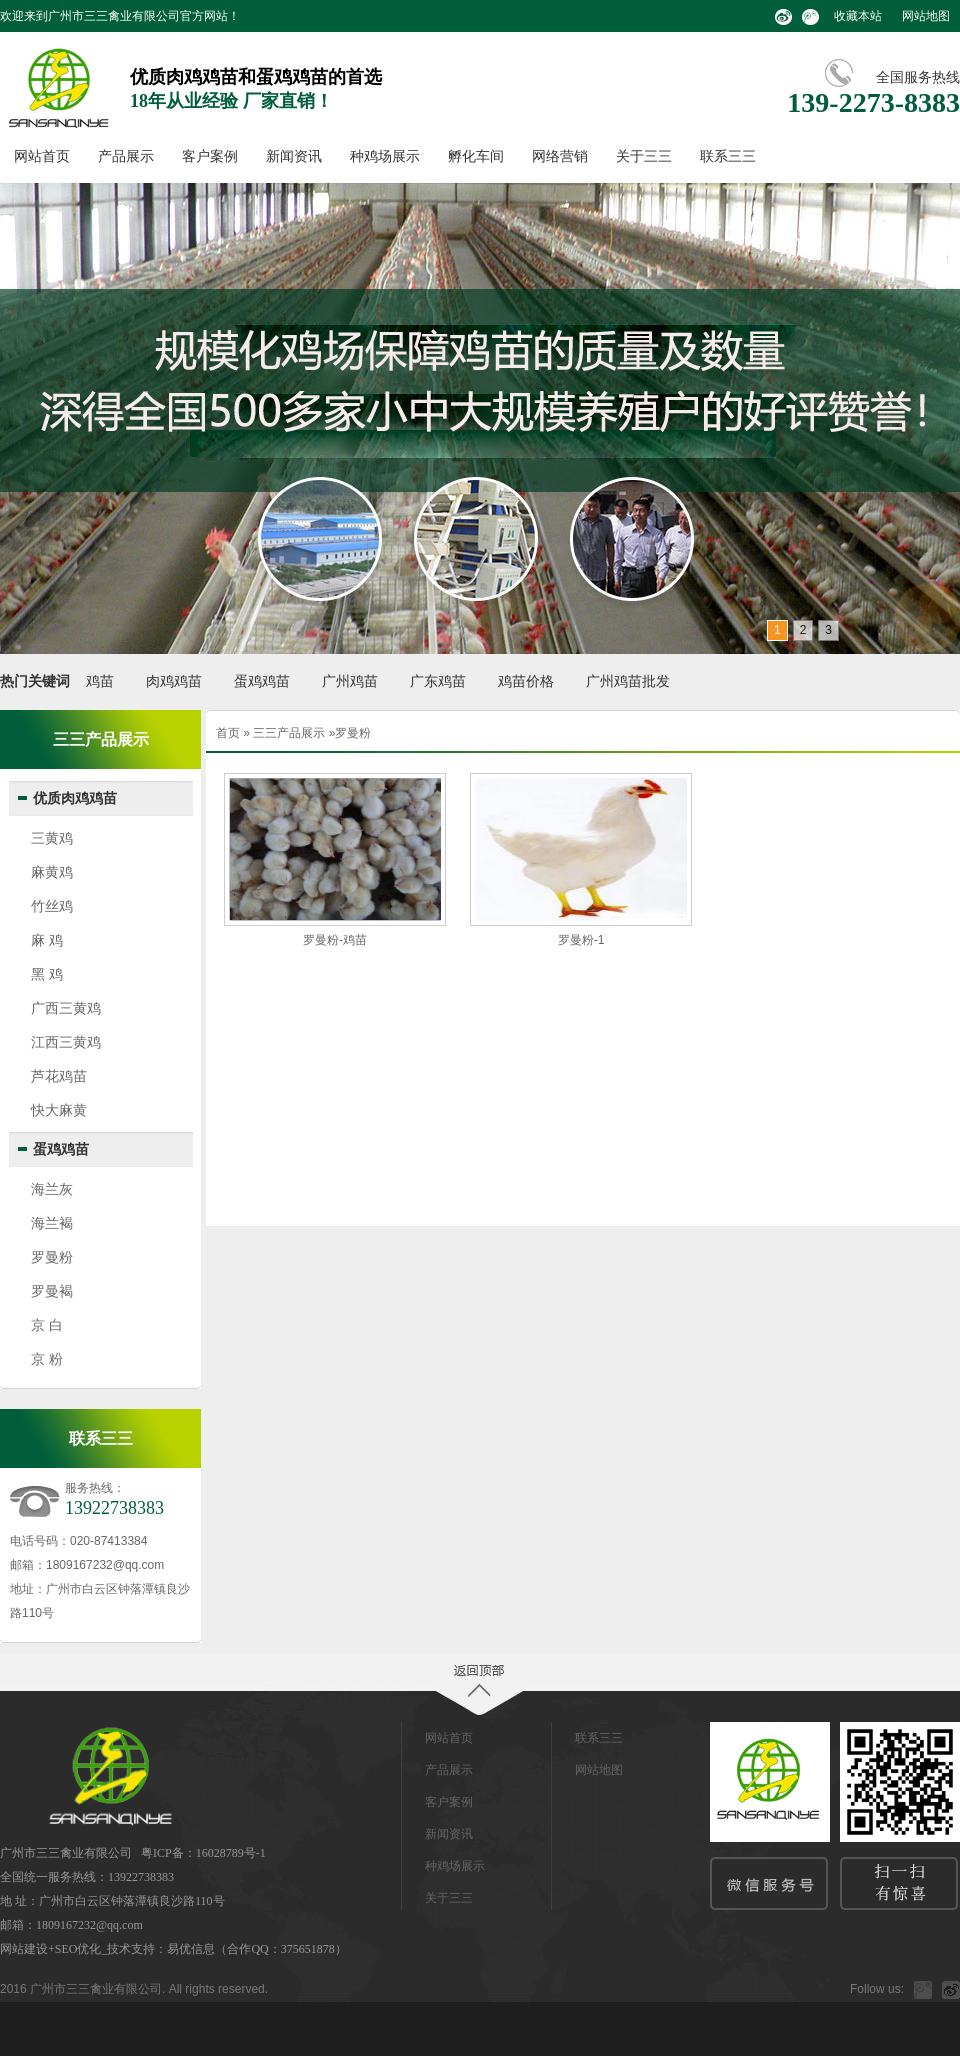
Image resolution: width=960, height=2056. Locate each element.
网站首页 (42, 156)
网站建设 (24, 1949)
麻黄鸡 (52, 872)
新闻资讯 (294, 156)
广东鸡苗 (438, 681)
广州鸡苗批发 (628, 681)
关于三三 (644, 156)
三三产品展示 (289, 733)
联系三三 (728, 156)
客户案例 (210, 156)
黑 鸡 (47, 974)
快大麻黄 (59, 1110)
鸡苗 (100, 681)
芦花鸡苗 (59, 1076)
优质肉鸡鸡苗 (75, 798)
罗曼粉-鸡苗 (335, 940)
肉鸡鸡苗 (174, 681)
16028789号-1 (231, 1853)
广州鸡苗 (350, 681)
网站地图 (926, 16)
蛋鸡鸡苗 (262, 681)
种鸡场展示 (385, 156)
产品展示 (126, 156)
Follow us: (877, 1989)
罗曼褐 (52, 1291)
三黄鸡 (52, 838)
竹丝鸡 (52, 906)
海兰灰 (52, 1189)
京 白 (47, 1325)
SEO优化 (78, 1949)
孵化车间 (476, 156)
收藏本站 (858, 16)
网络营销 (560, 156)
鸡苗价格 (526, 681)
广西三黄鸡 (66, 1008)
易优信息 (191, 1949)
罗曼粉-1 (581, 940)
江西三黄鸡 (66, 1042)
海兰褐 (52, 1223)
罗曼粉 (52, 1257)
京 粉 (47, 1359)
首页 (228, 733)
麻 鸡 (47, 940)
